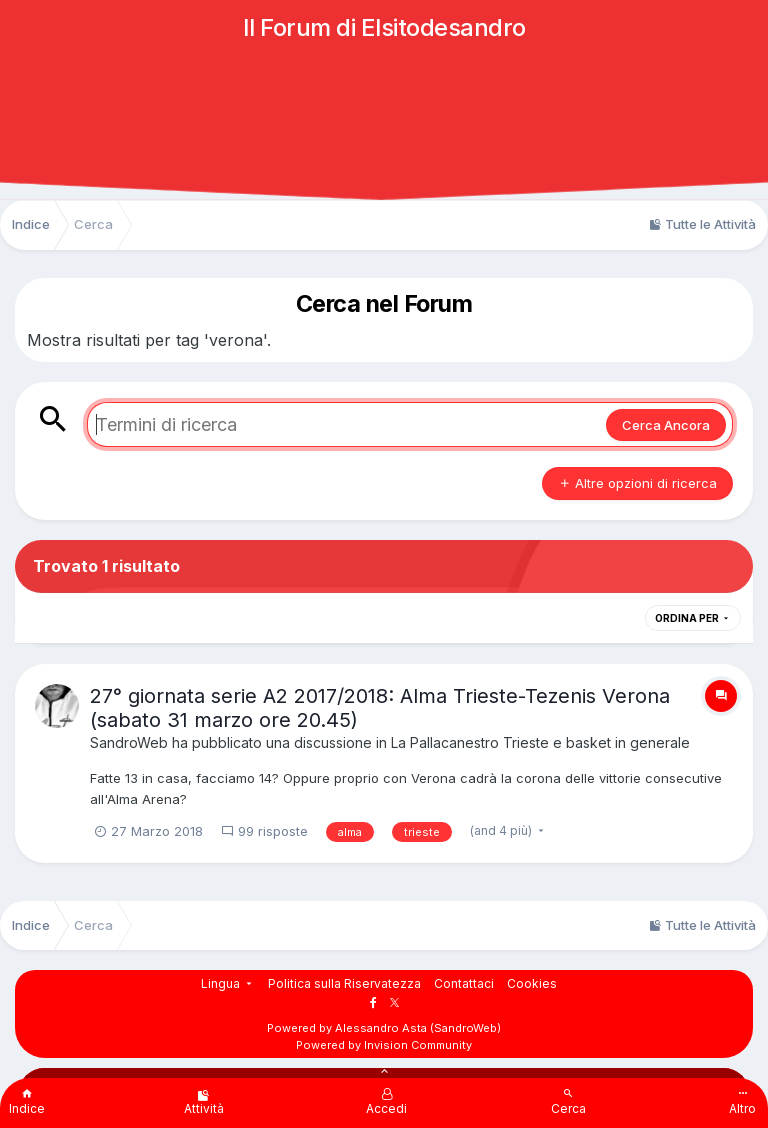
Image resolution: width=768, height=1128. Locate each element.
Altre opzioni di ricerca (637, 483)
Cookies (532, 983)
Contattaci (464, 983)
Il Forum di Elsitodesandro (384, 27)
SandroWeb (129, 742)
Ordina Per (693, 618)
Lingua (228, 983)
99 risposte (264, 831)
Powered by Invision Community (384, 1045)
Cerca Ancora (666, 425)
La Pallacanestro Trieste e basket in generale (540, 742)
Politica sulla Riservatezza (344, 983)
